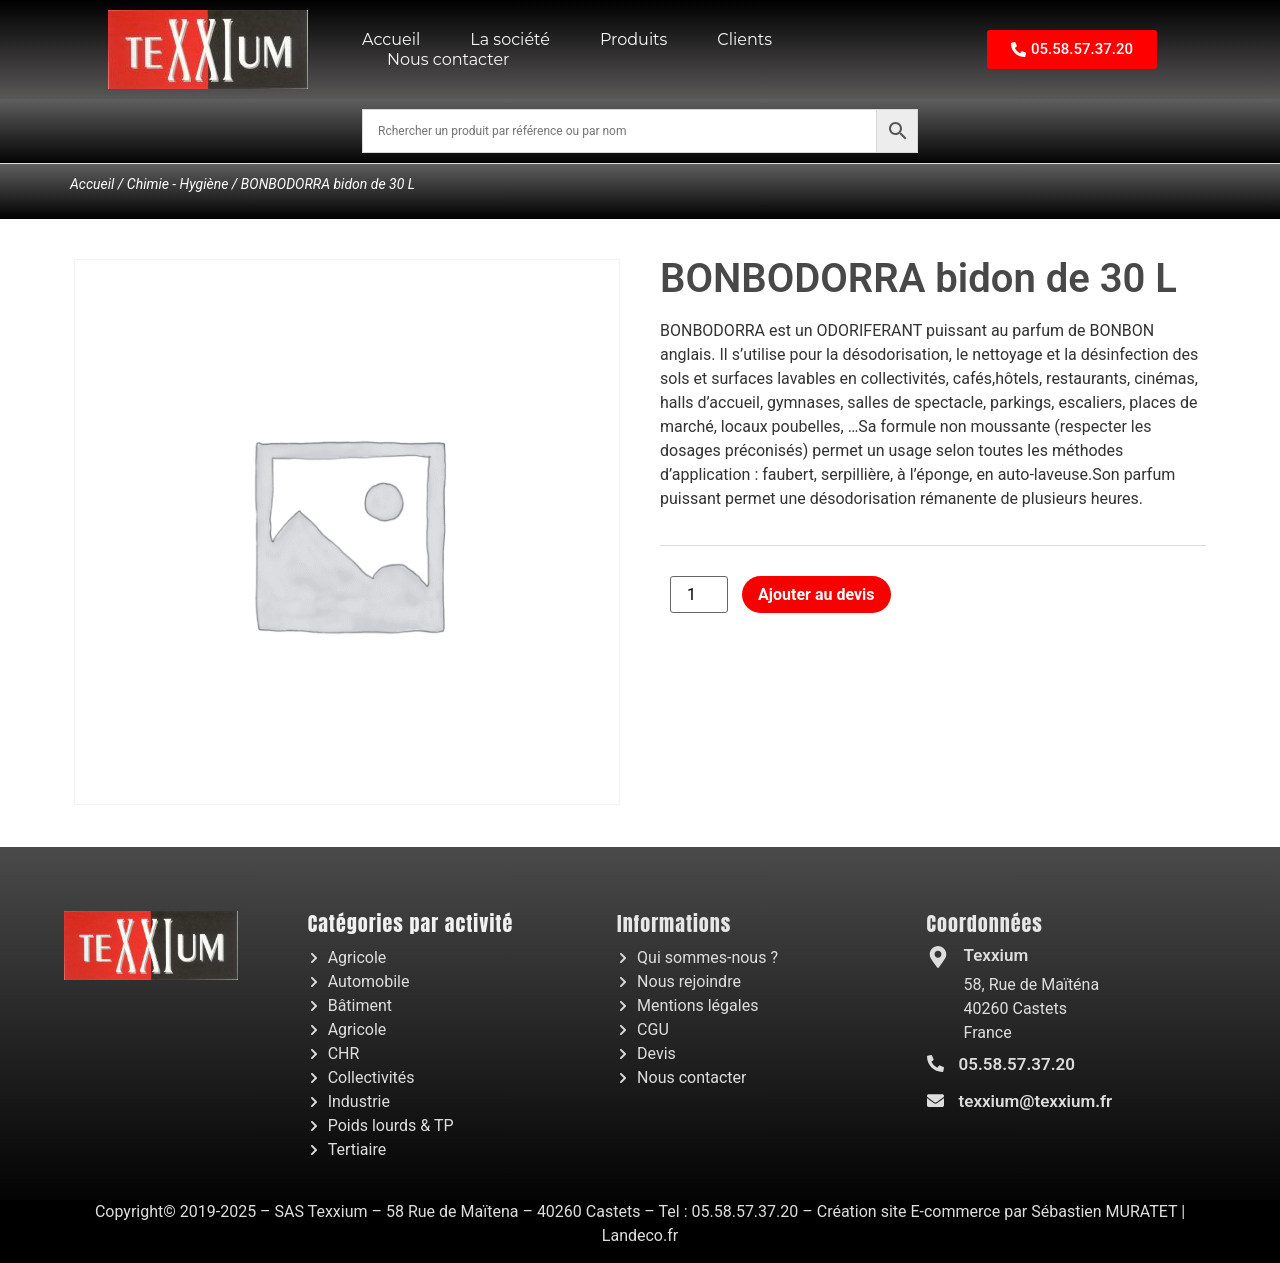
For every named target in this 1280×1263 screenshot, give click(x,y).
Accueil (391, 39)
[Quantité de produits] (699, 594)
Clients (744, 39)
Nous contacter (448, 59)
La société (510, 39)
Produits (633, 39)
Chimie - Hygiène (178, 184)
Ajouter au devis (816, 594)
